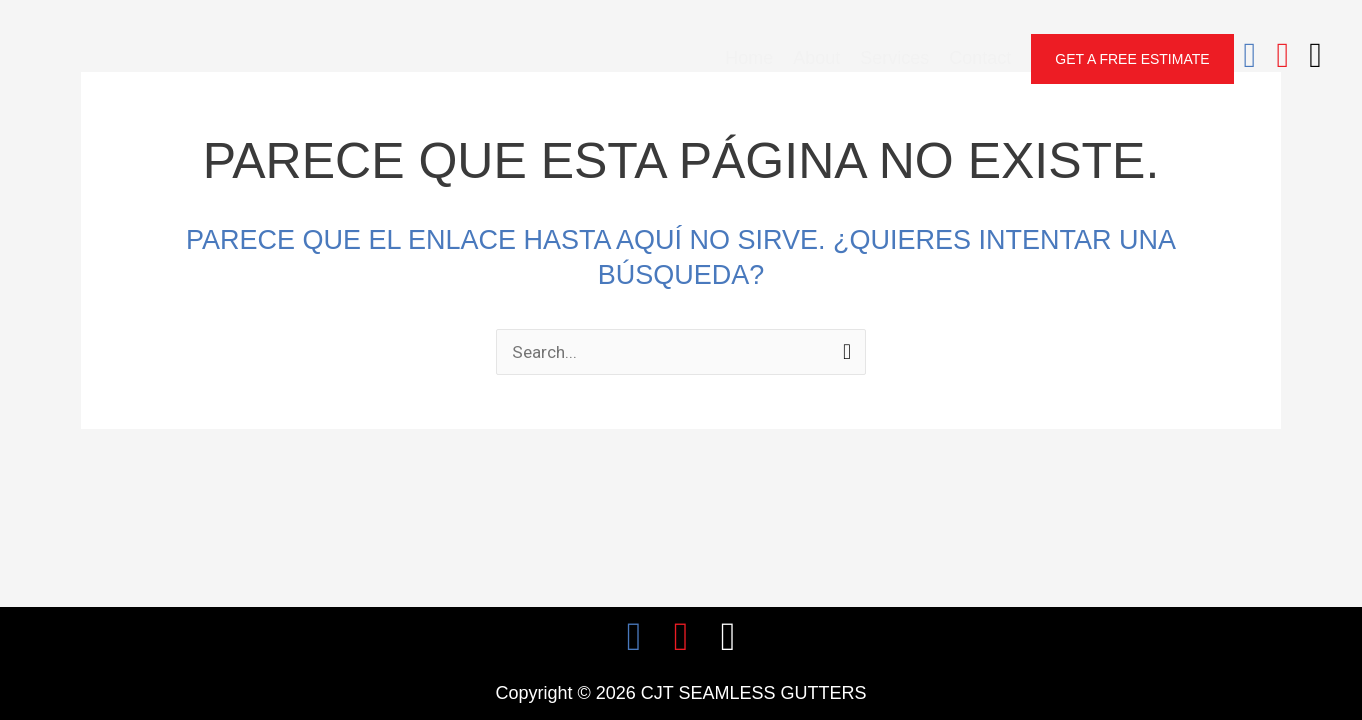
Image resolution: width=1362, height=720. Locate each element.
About (816, 58)
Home (749, 58)
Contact (980, 58)
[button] (1132, 59)
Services (894, 58)
